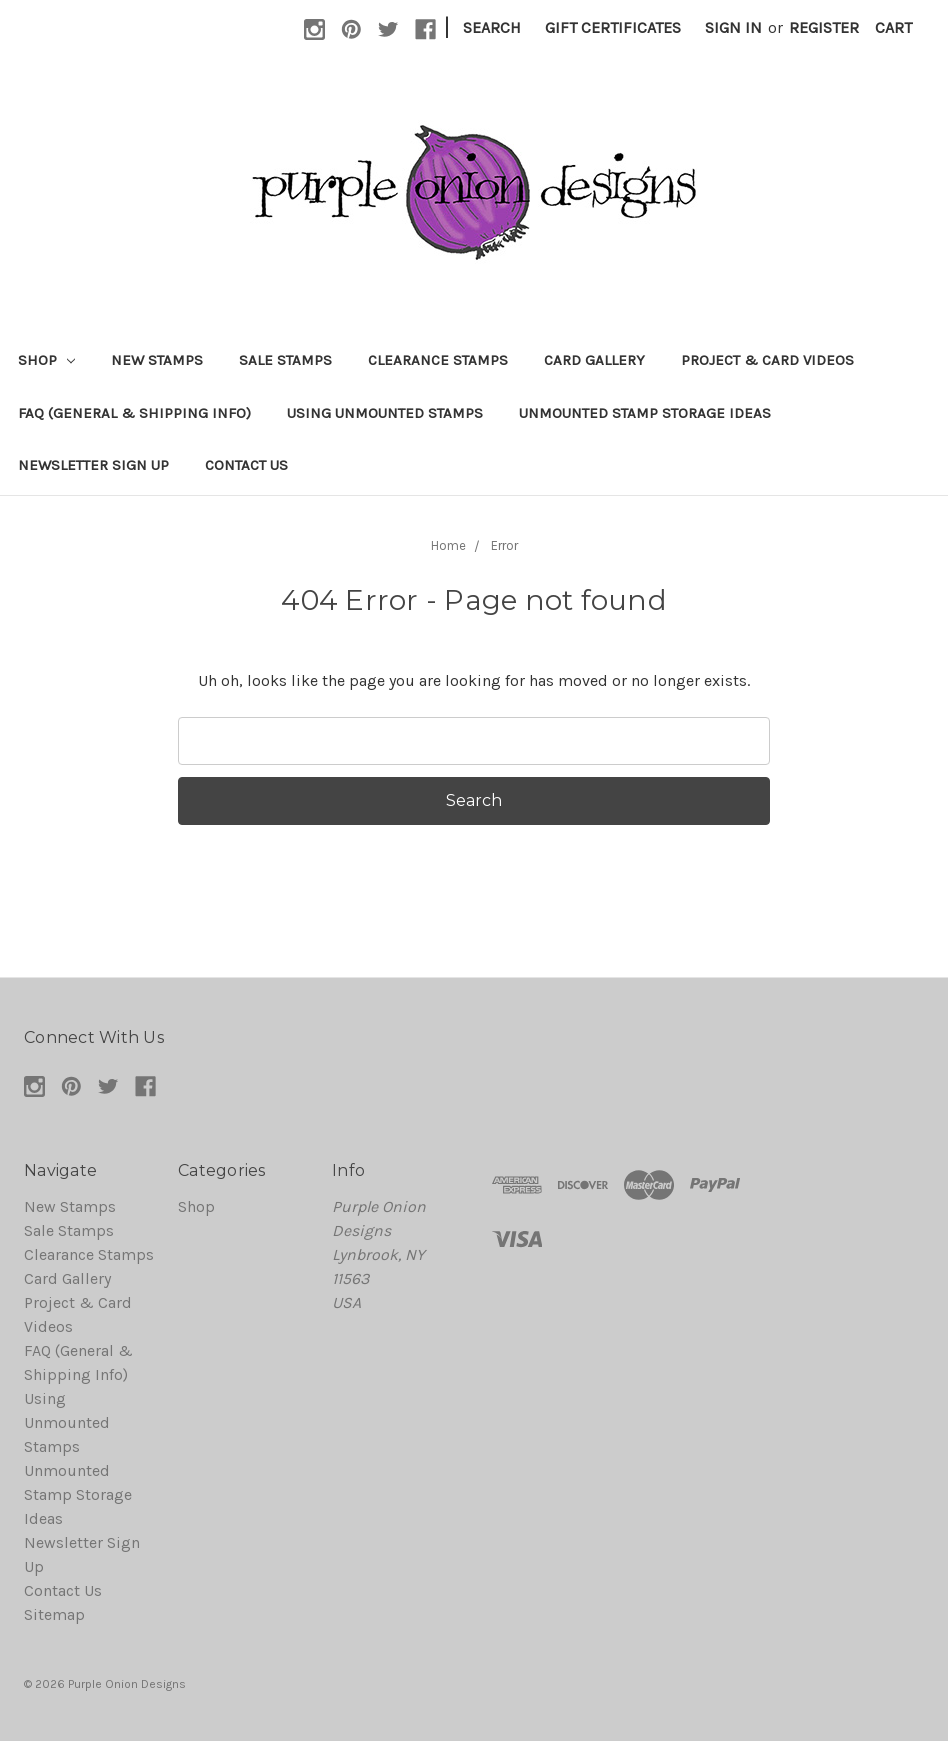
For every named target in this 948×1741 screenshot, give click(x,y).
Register (824, 27)
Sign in (733, 27)
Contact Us (246, 465)
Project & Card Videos (767, 360)
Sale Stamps (285, 360)
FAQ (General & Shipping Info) (134, 413)
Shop (46, 360)
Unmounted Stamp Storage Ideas (645, 413)
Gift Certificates (613, 27)
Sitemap (54, 1614)
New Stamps (157, 360)
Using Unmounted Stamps (385, 413)
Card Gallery (594, 360)
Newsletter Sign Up (93, 465)
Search (492, 27)
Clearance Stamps (438, 360)
